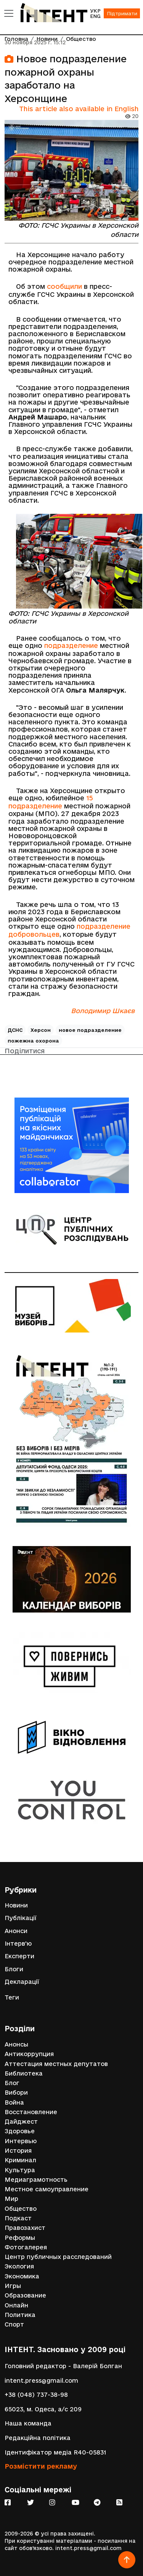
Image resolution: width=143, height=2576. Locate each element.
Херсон (41, 1030)
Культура (20, 2170)
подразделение (71, 645)
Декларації (22, 1982)
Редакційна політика (38, 2438)
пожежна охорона (33, 1040)
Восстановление (31, 2112)
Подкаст (18, 2218)
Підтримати (122, 13)
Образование (25, 2295)
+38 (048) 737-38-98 (36, 2394)
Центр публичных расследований (58, 2257)
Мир (11, 2199)
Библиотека (24, 2073)
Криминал (20, 2160)
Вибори (16, 2092)
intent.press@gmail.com (41, 2380)
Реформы (20, 2237)
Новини (16, 1905)
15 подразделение (50, 802)
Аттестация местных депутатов (56, 2064)
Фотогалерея (26, 2247)
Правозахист (25, 2228)
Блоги (14, 1969)
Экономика (22, 2276)
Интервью (21, 2141)
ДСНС (15, 1030)
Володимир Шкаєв (103, 1010)
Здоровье (20, 2131)
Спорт (14, 2324)
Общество (21, 2208)
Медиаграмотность (36, 2179)
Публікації (21, 1918)
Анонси (16, 1931)
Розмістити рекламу (41, 2466)
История (18, 2150)
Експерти (19, 1956)
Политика (20, 2315)
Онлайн (16, 2305)
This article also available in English (78, 108)
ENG (95, 16)
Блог (12, 2083)
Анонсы (16, 2044)
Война (14, 2102)
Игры (13, 2286)
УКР (95, 10)
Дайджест (21, 2121)
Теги (12, 1997)
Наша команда (28, 2423)
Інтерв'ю (18, 1943)
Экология (19, 2266)
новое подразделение (90, 1030)
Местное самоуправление (46, 2189)
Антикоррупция (29, 2054)
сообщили (64, 286)
